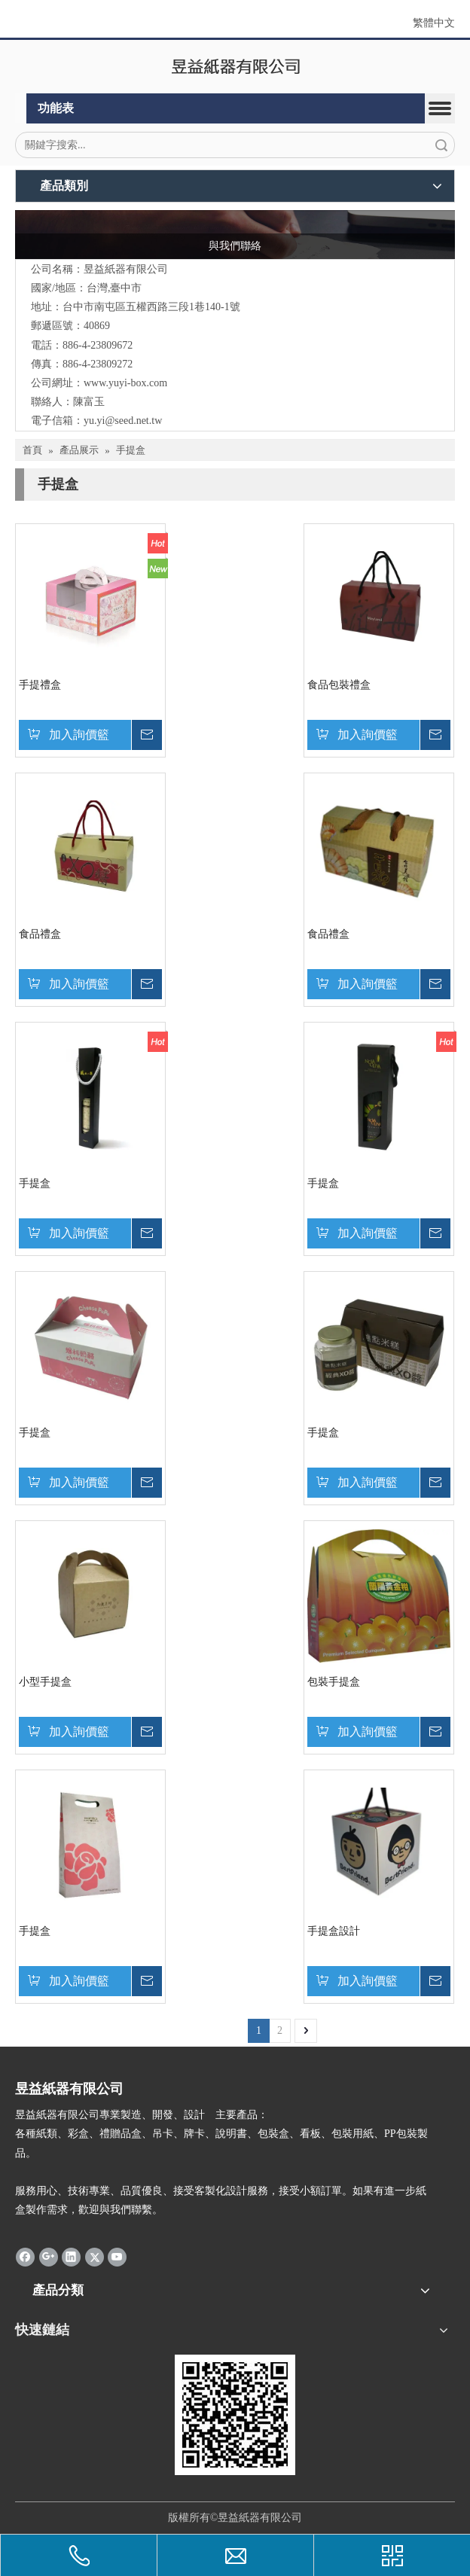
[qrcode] (235, 2415)
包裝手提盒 (333, 1681)
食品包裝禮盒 (339, 684)
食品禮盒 (40, 934)
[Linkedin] (71, 2257)
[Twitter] (94, 2257)
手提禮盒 (40, 684)
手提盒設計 (333, 1931)
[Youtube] (117, 2257)
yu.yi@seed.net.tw (123, 420)
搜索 (441, 145)
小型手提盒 (45, 1681)
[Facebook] (25, 2257)
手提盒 (34, 1183)
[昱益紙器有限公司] (235, 67)
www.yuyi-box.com (125, 383)
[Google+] (48, 2257)
